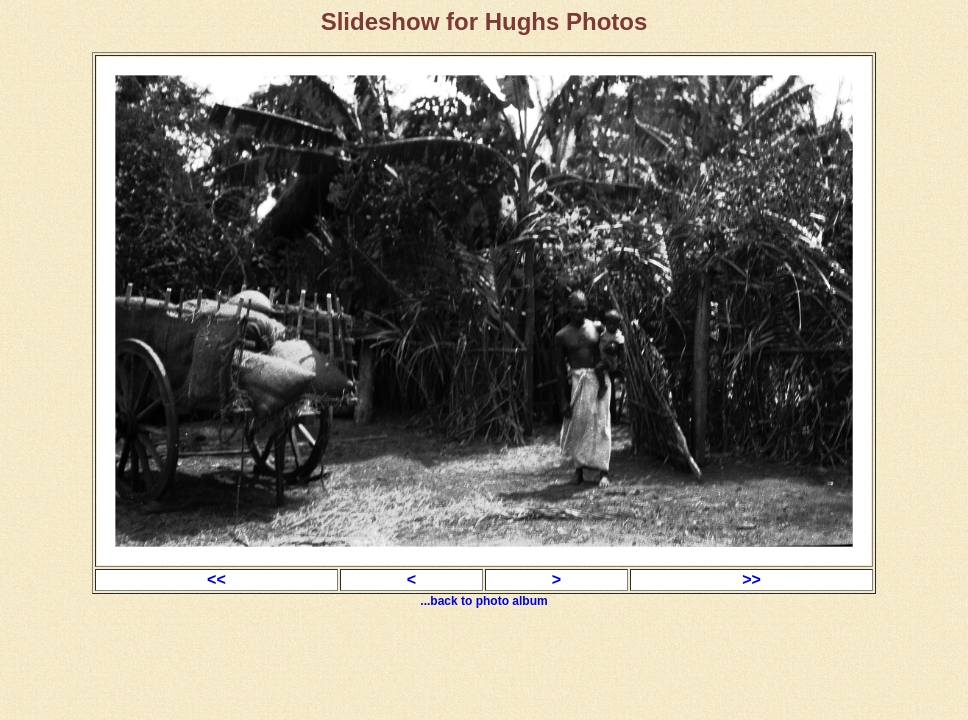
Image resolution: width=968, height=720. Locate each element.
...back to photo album (483, 601)
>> (751, 579)
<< (216, 579)
